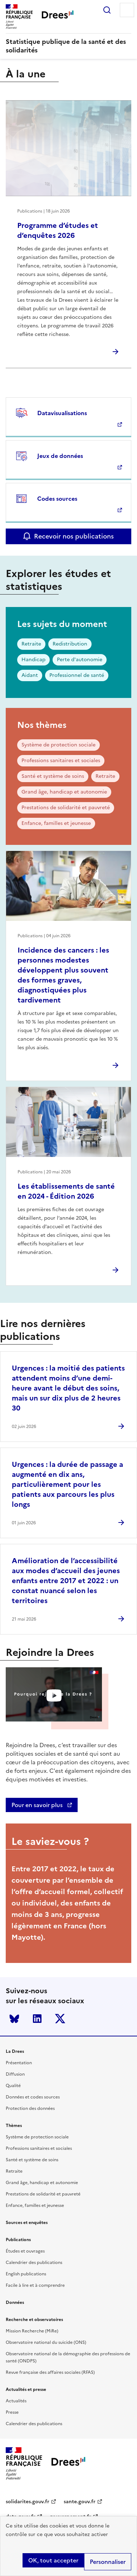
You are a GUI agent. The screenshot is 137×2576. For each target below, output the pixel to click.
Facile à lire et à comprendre (35, 2285)
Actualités (16, 2401)
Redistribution (70, 644)
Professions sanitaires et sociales (60, 760)
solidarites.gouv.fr (27, 2501)
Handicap (33, 659)
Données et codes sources (33, 2097)
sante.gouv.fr (80, 2501)
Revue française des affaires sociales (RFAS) (50, 2372)
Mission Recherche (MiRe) (32, 2331)
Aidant (29, 675)
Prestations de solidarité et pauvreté (65, 807)
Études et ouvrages (25, 2251)
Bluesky (14, 2018)
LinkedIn (37, 2018)
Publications (18, 2239)
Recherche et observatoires (34, 2319)
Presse (12, 2412)
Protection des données (30, 2108)
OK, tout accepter (53, 2560)
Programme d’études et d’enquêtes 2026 (57, 230)
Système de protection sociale (58, 745)
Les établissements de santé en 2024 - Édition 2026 (66, 1191)
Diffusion (15, 2074)
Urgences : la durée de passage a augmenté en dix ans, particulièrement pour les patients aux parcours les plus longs (67, 1484)
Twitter (60, 2018)
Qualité (13, 2085)
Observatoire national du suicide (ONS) (46, 2342)
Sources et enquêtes (27, 2222)
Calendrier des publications (34, 2262)
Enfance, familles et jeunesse (56, 823)
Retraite (31, 644)
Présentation (19, 2063)
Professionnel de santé (76, 675)
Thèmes (14, 2125)
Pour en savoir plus (37, 1805)
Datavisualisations (62, 413)
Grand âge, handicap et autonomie (64, 792)
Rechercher (107, 10)
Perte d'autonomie (79, 659)
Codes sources (57, 498)
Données (15, 2302)
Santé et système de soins (52, 776)
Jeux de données (60, 456)
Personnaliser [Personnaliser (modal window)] (108, 2561)
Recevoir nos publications (74, 536)
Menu (127, 10)
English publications (26, 2274)
